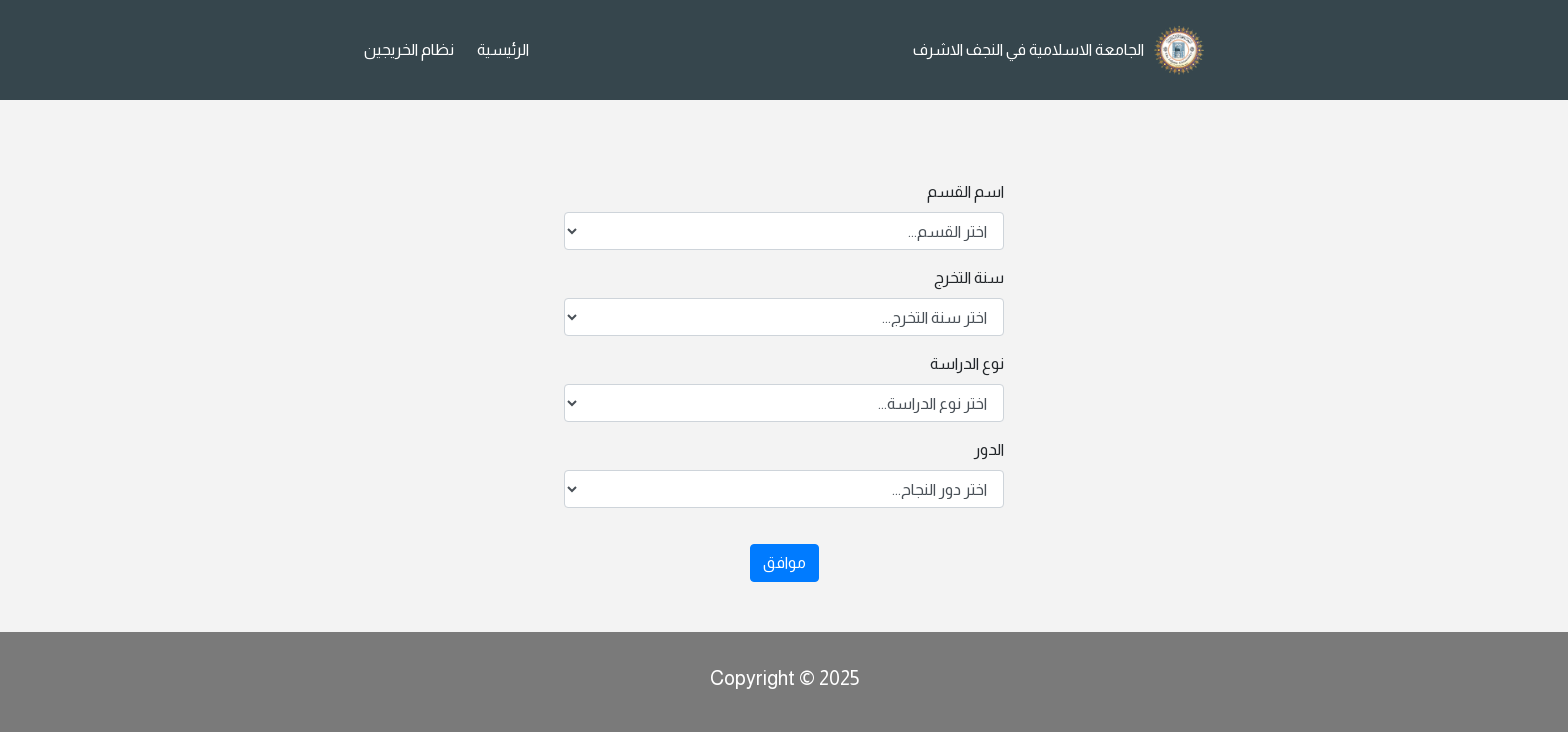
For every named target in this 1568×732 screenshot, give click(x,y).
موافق (784, 562)
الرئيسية (503, 49)
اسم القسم (965, 191)
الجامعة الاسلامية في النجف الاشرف (1028, 49)
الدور (989, 449)
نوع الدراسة (967, 363)
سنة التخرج (969, 277)
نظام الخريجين (409, 49)
